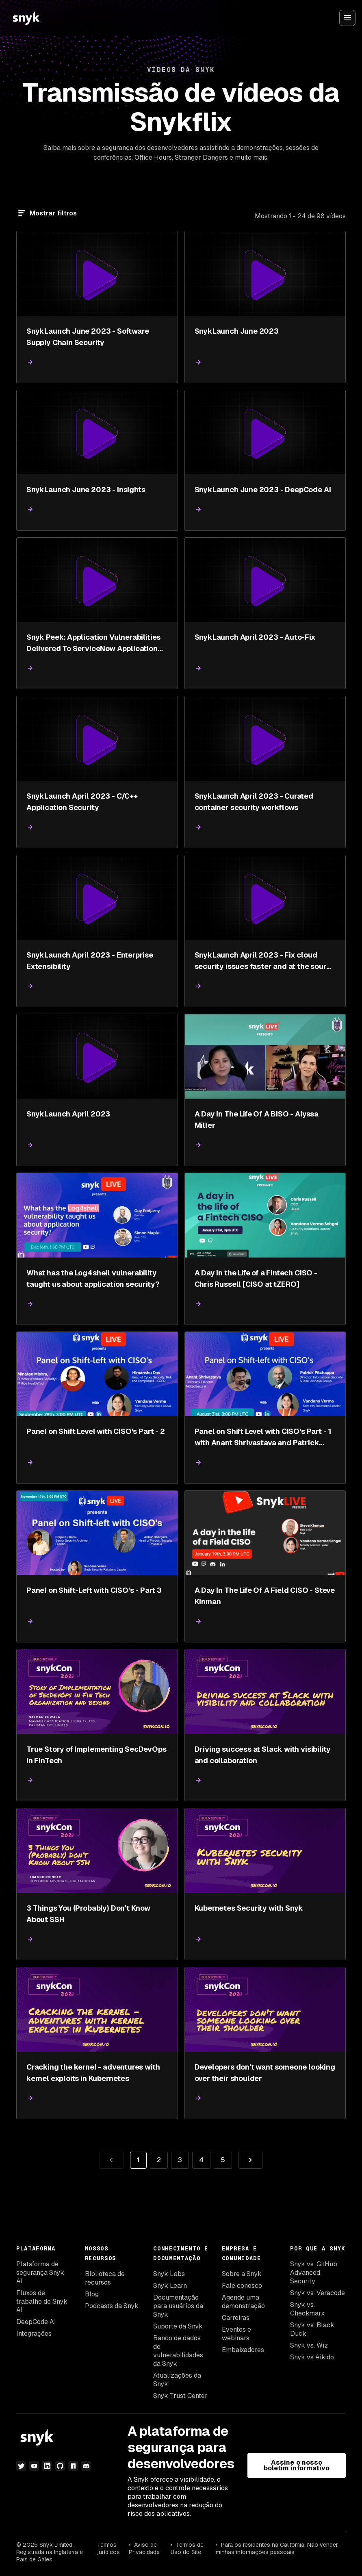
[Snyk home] (26, 18)
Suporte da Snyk (178, 2326)
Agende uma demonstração (243, 2301)
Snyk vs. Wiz (309, 2345)
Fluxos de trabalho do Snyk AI (41, 2301)
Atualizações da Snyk (177, 2379)
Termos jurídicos (108, 2548)
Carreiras (235, 2317)
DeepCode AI (36, 2322)
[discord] (86, 2466)
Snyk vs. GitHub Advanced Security (313, 2272)
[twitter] (21, 2466)
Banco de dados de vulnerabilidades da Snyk (178, 2351)
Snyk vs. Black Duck (312, 2329)
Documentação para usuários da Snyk (178, 2306)
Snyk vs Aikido (312, 2357)
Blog (92, 2294)
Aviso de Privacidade (144, 2548)
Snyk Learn (170, 2285)
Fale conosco (242, 2285)
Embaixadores (243, 2350)
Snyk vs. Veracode (317, 2293)
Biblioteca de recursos (105, 2278)
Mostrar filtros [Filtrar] (53, 213)
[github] (60, 2466)
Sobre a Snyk (242, 2274)
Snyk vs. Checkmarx (307, 2309)
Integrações (34, 2333)
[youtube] (34, 2466)
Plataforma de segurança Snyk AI (40, 2272)
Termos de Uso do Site (187, 2548)
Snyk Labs (169, 2274)
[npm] (73, 2466)
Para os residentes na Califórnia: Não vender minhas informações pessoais (277, 2548)
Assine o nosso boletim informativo (297, 2465)
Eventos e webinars (236, 2333)
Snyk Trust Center (180, 2395)
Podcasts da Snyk (112, 2306)
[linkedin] (47, 2466)
